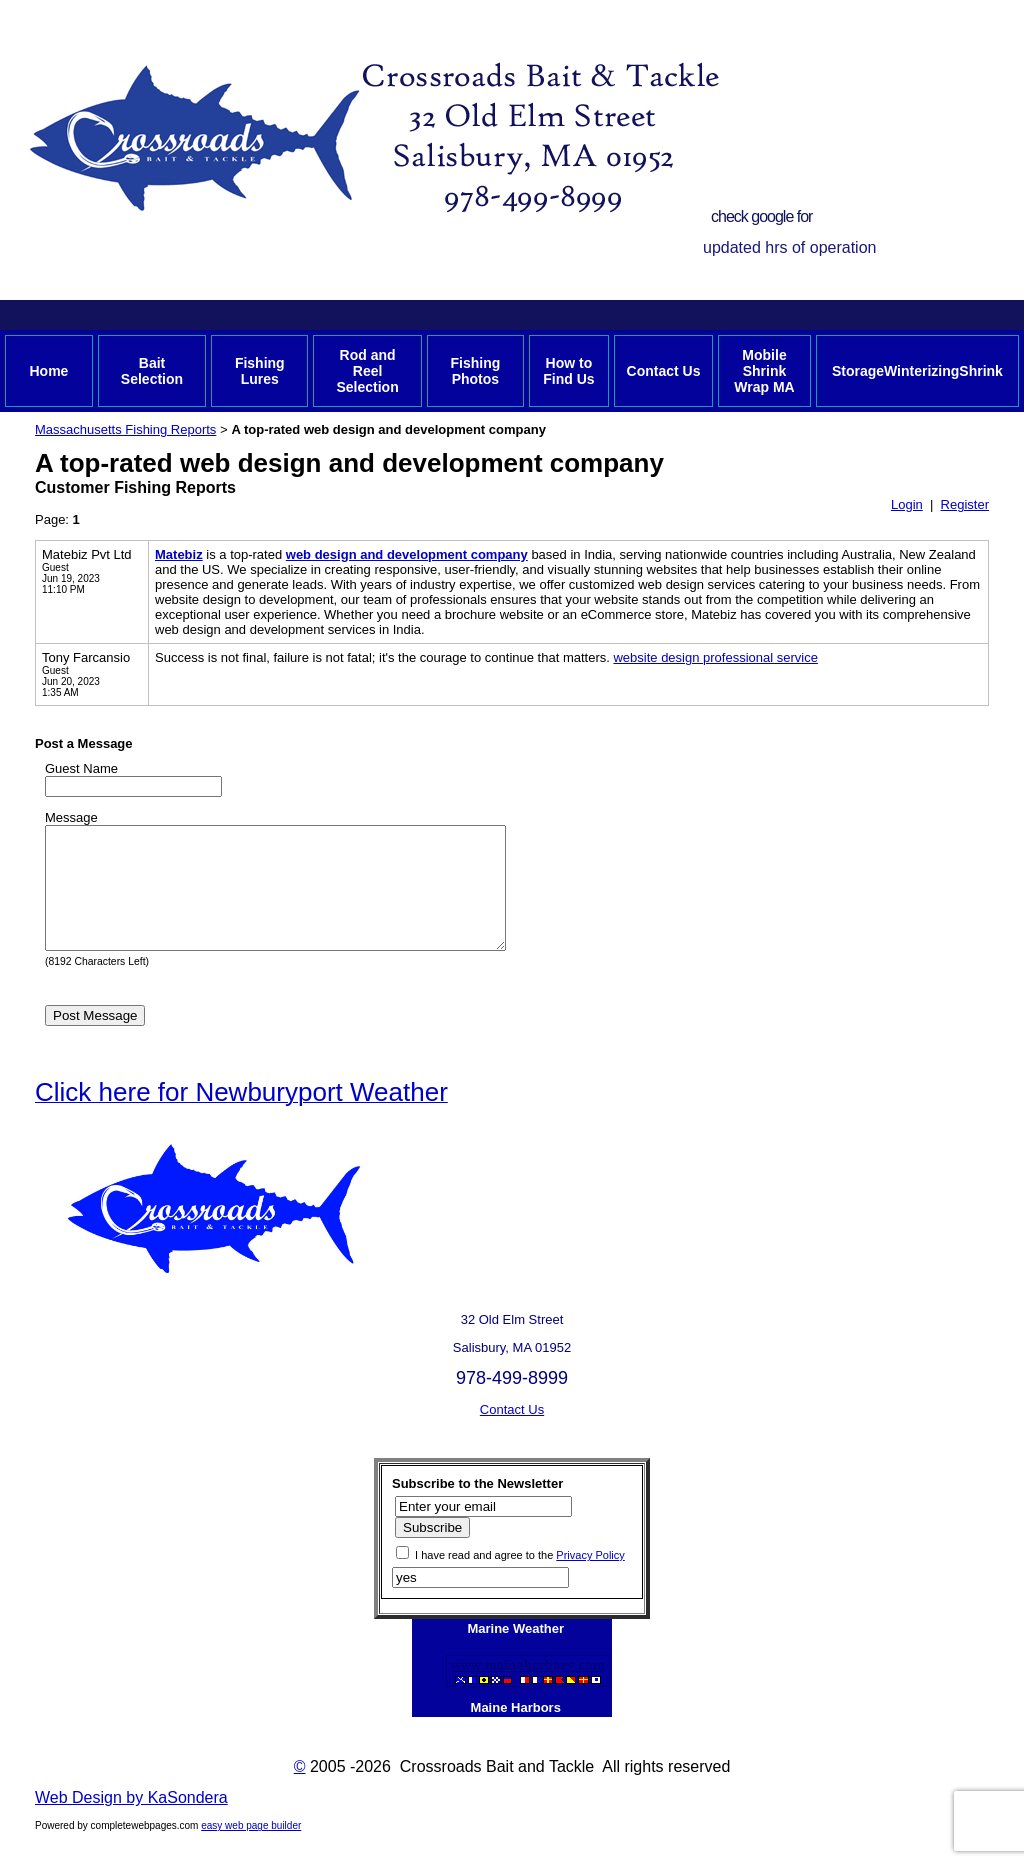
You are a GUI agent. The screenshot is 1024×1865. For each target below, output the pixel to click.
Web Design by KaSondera (131, 1821)
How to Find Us (568, 371)
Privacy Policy (590, 1579)
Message (71, 817)
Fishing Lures (260, 371)
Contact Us (664, 371)
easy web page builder (251, 1849)
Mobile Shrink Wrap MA (764, 371)
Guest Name (81, 768)
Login (907, 504)
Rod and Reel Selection (367, 371)
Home (48, 371)
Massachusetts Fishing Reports (125, 429)
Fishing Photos (475, 371)
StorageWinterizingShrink (917, 371)
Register (965, 504)
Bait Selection (152, 371)
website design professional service (715, 657)
